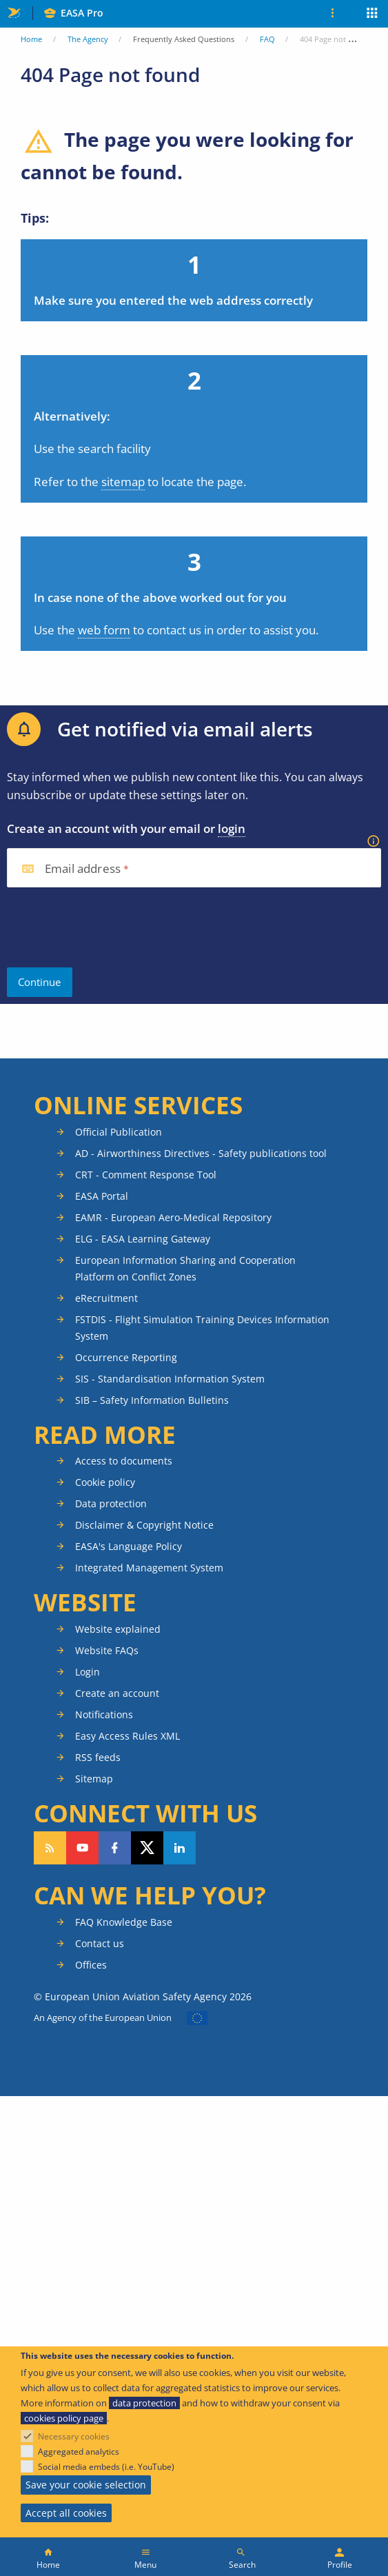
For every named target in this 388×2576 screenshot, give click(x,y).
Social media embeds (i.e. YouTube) (106, 2467)
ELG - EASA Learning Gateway (142, 1238)
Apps (372, 14)
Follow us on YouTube (82, 1847)
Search (242, 2564)
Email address (83, 869)
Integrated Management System (149, 1567)
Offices (91, 1964)
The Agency (88, 39)
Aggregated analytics (78, 2451)
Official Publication (118, 1131)
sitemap (123, 482)
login (231, 828)
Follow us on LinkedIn (179, 1847)
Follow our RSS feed (50, 1847)
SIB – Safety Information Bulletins (152, 1400)
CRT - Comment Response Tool (145, 1174)
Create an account (117, 1693)
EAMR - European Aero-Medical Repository (173, 1217)
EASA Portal (101, 1196)
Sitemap (94, 1778)
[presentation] (111, 927)
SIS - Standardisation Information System (170, 1378)
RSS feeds (98, 1757)
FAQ (267, 39)
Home (31, 39)
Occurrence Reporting (126, 1357)
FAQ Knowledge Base (123, 1922)
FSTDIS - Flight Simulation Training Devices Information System (202, 1327)
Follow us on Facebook (115, 1847)
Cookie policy (105, 1482)
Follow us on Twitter (147, 1847)
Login (87, 1671)
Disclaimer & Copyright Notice (144, 1524)
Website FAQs (107, 1650)
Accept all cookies (66, 2512)
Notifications (104, 1714)
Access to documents (123, 1460)
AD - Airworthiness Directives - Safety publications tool (201, 1153)
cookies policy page (63, 2418)
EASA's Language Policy (128, 1546)
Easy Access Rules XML (127, 1735)
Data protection (111, 1503)
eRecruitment (106, 1298)
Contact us (99, 1943)
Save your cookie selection (85, 2484)
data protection (144, 2403)
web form (104, 630)
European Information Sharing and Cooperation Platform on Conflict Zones (185, 1268)
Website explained (118, 1629)
